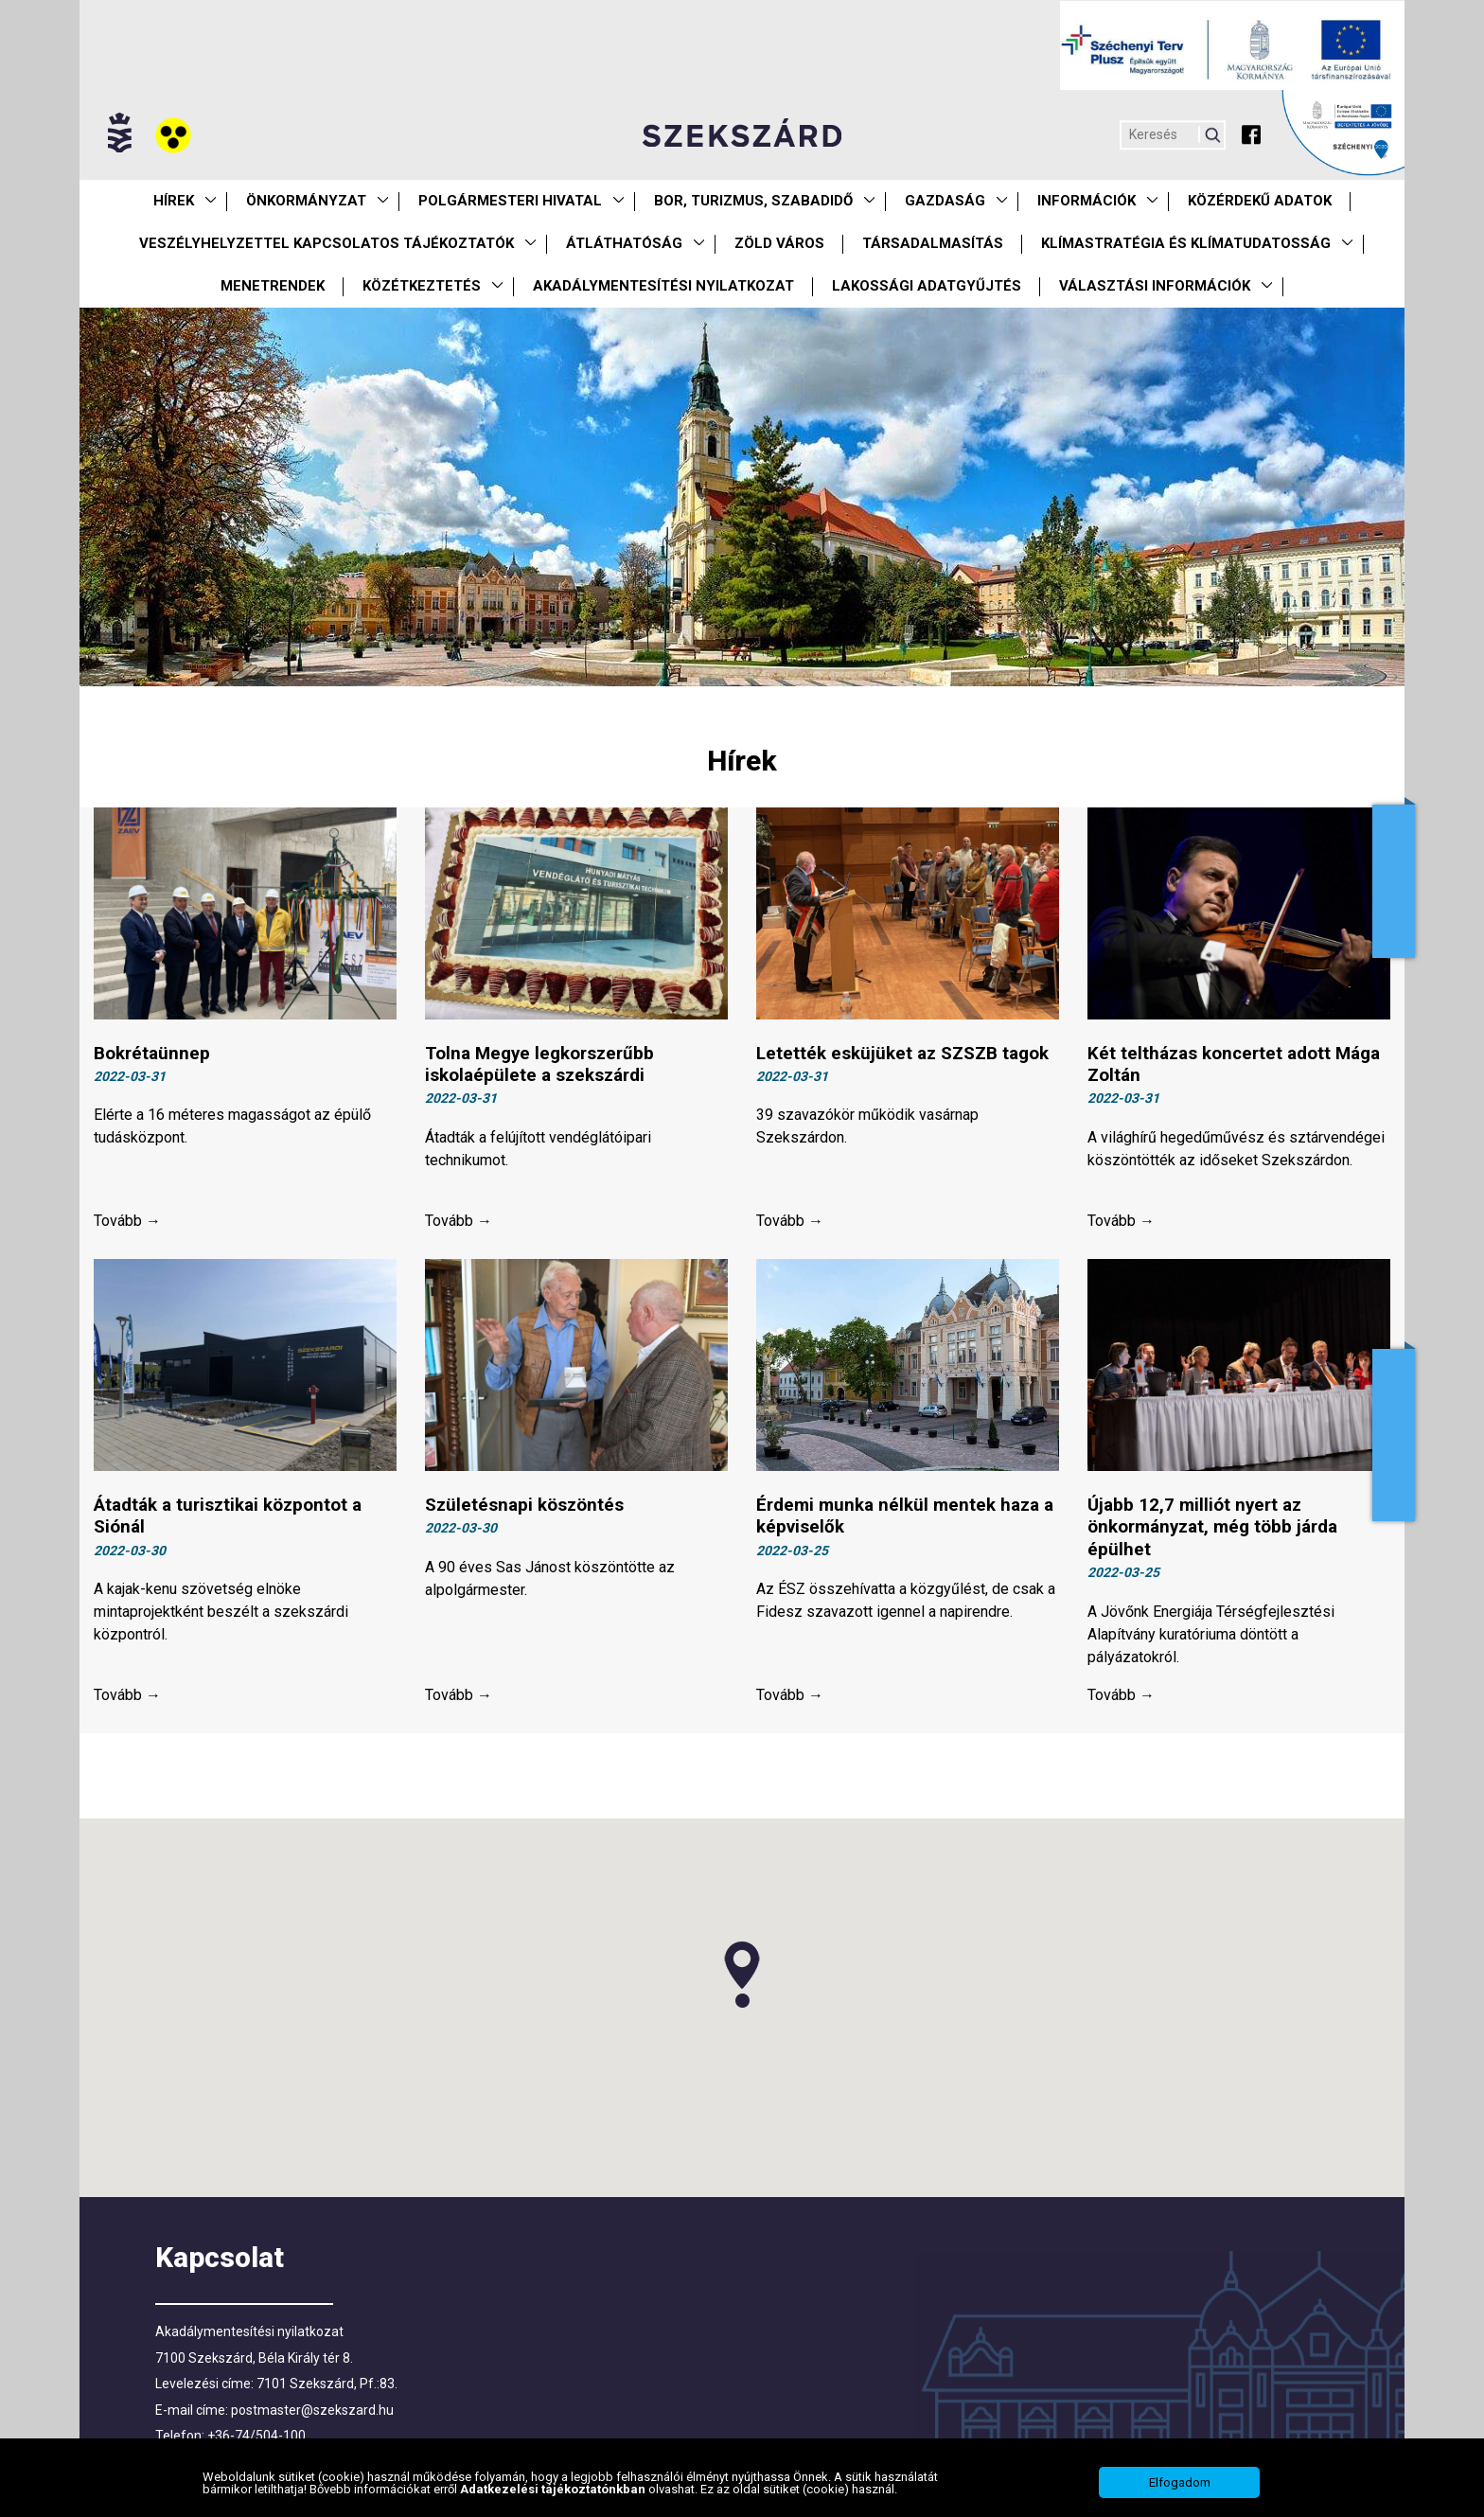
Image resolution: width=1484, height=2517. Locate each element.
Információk (1086, 200)
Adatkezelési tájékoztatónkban (554, 2489)
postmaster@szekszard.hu (312, 2412)
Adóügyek (1393, 881)
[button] (742, 1977)
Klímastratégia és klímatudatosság (1186, 243)
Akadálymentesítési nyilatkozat (663, 285)
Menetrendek (273, 285)
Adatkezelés (1393, 1435)
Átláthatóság (624, 243)
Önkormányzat (306, 200)
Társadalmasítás (932, 243)
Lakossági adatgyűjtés (926, 285)
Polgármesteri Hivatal (510, 200)
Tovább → (127, 1223)
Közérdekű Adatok (1260, 200)
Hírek (173, 200)
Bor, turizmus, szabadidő (753, 200)
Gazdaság (945, 200)
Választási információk (1154, 285)
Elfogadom (1179, 2482)
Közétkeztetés (421, 285)
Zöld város (779, 243)
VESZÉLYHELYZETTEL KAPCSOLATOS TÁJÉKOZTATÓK (326, 243)
